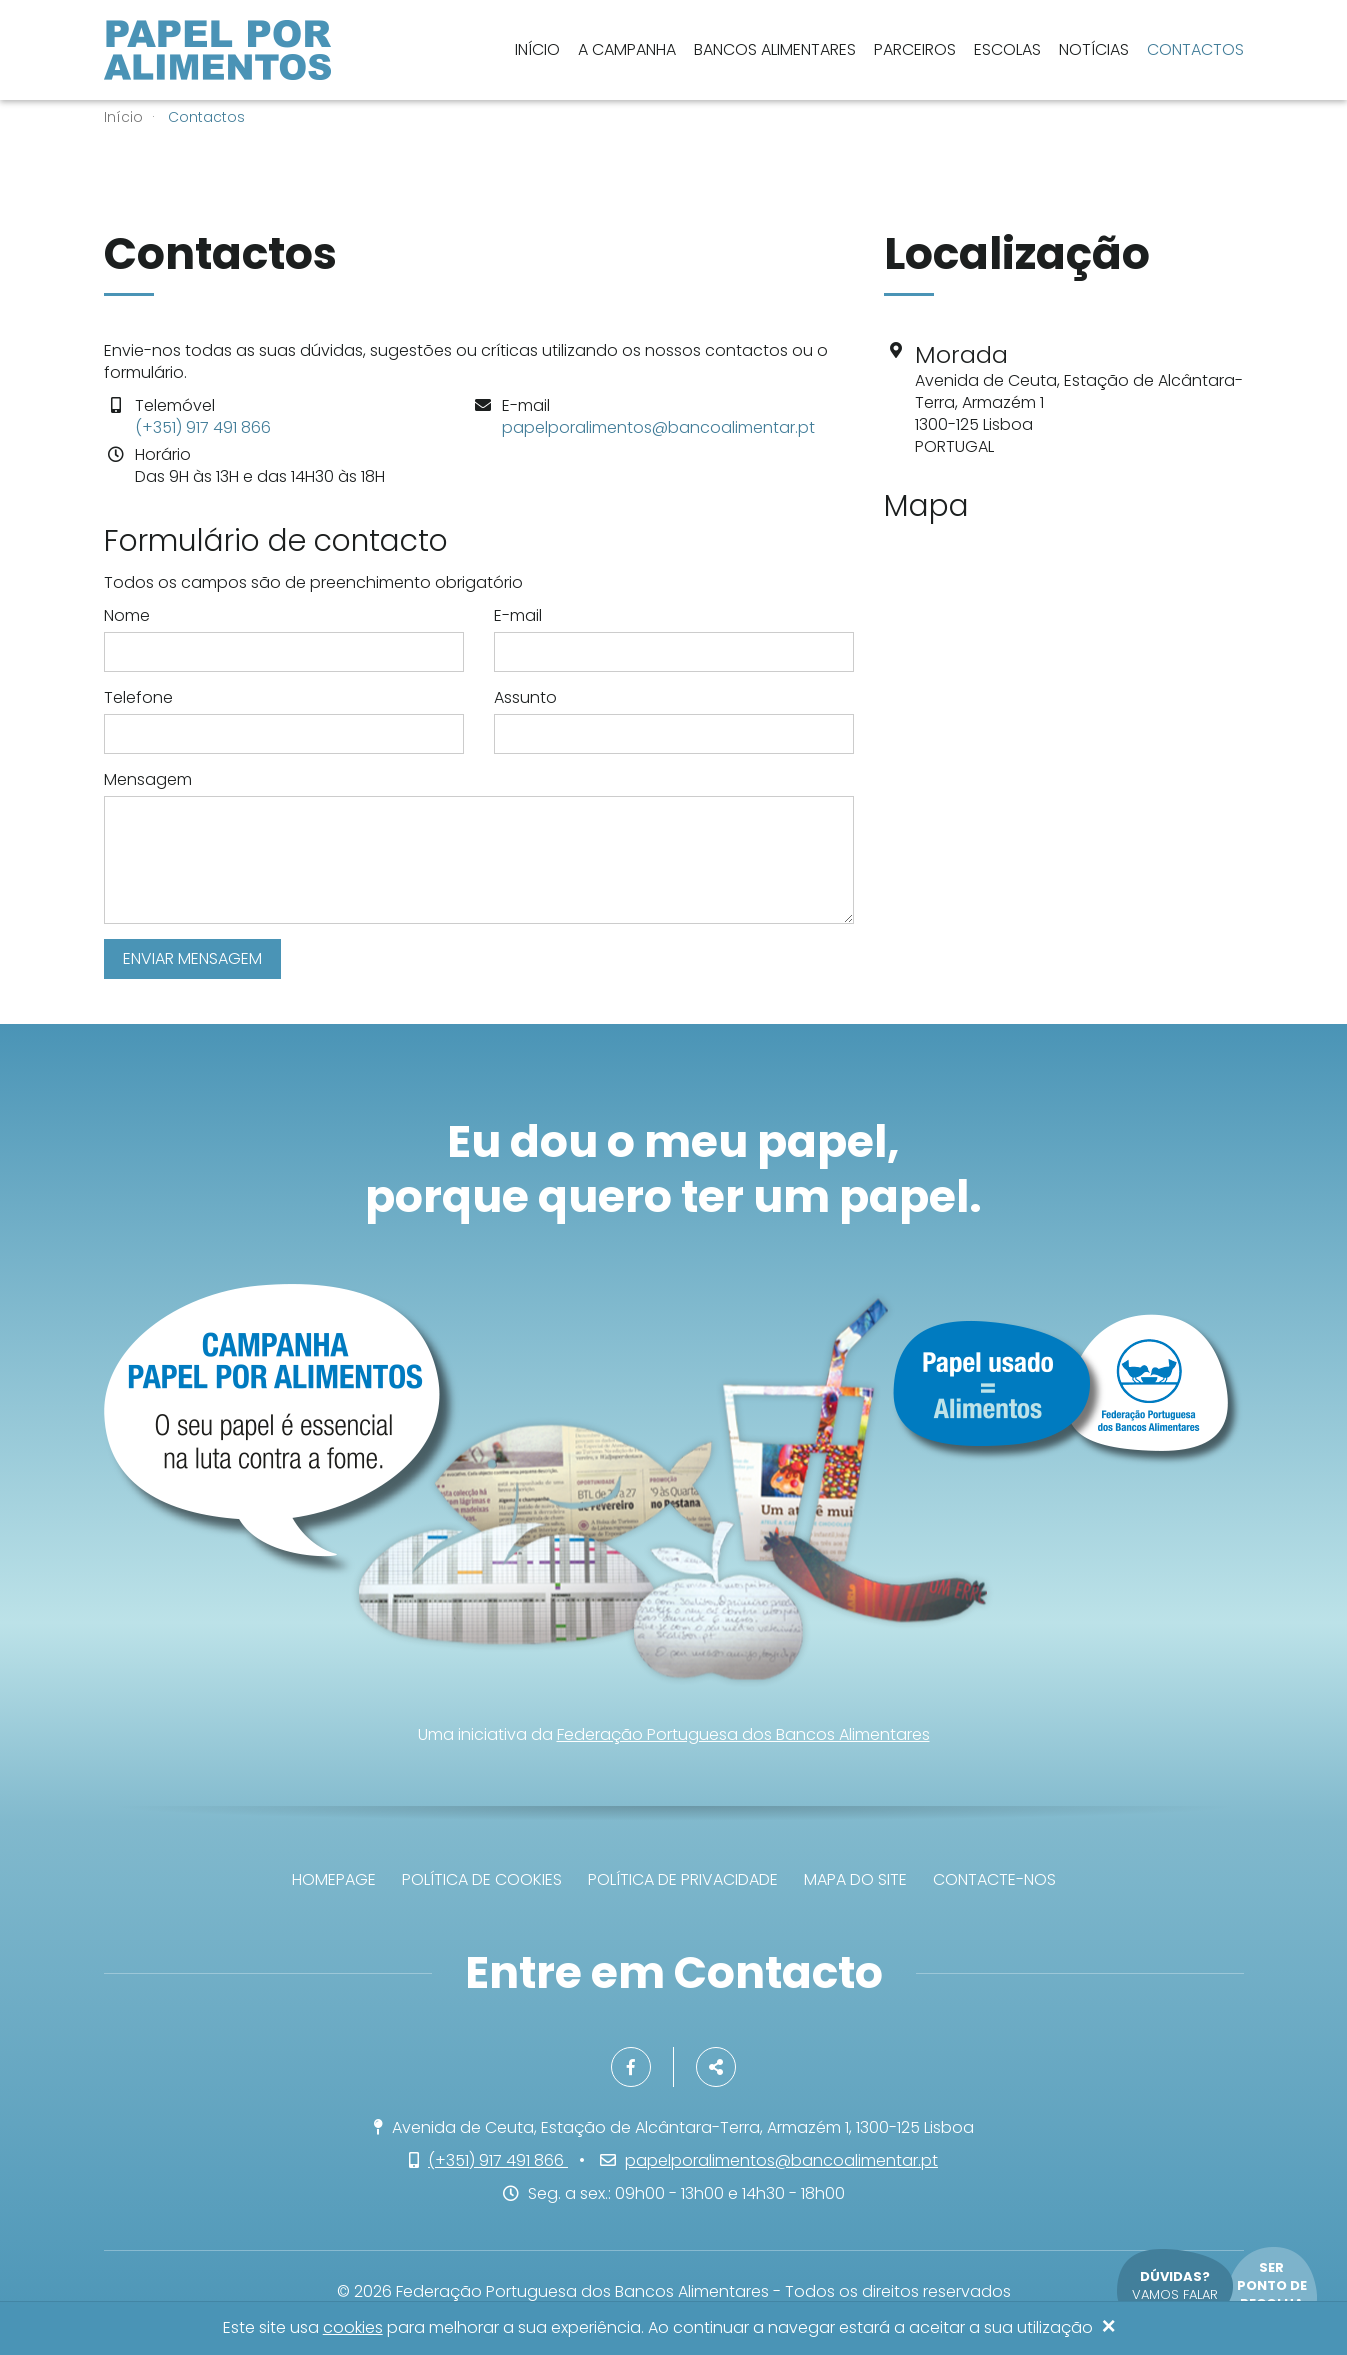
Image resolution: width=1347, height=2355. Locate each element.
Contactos (1195, 49)
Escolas (1007, 49)
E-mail (518, 616)
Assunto (525, 698)
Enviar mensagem (192, 958)
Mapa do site (855, 1879)
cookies (353, 2328)
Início (537, 49)
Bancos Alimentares (775, 49)
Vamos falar (1175, 2285)
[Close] (1109, 2328)
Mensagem (148, 780)
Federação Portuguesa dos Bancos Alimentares (743, 1734)
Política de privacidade (683, 1879)
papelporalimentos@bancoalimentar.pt (658, 427)
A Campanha (627, 49)
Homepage (334, 1879)
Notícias (1094, 49)
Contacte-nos (994, 1879)
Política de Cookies (482, 1879)
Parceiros (915, 49)
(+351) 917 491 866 (203, 427)
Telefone (138, 698)
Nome (127, 616)
